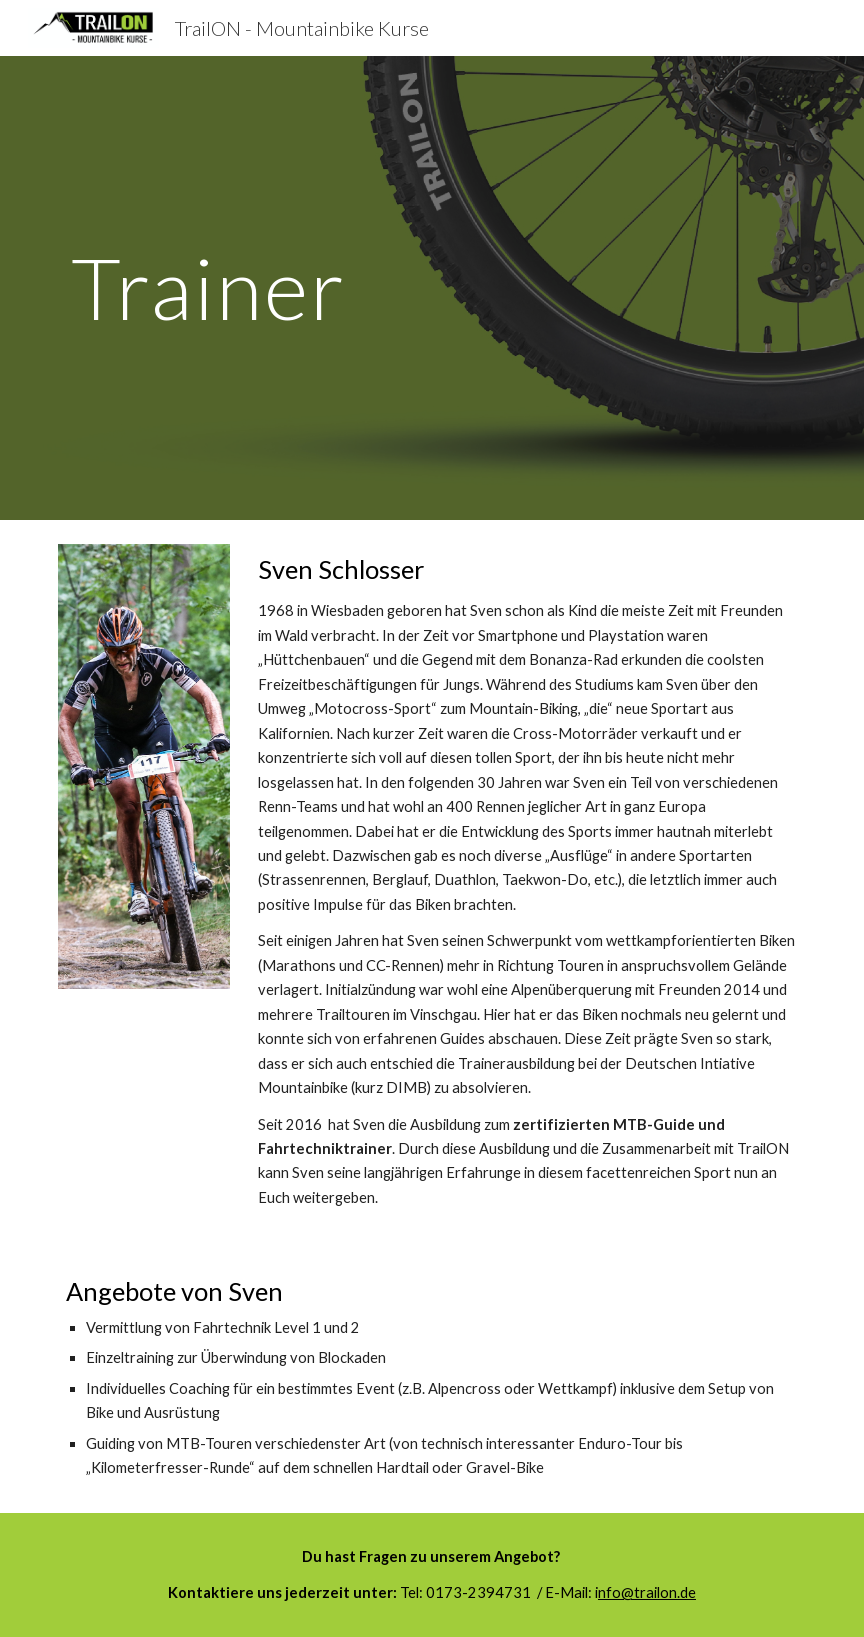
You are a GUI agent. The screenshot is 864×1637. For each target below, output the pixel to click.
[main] (208, 287)
